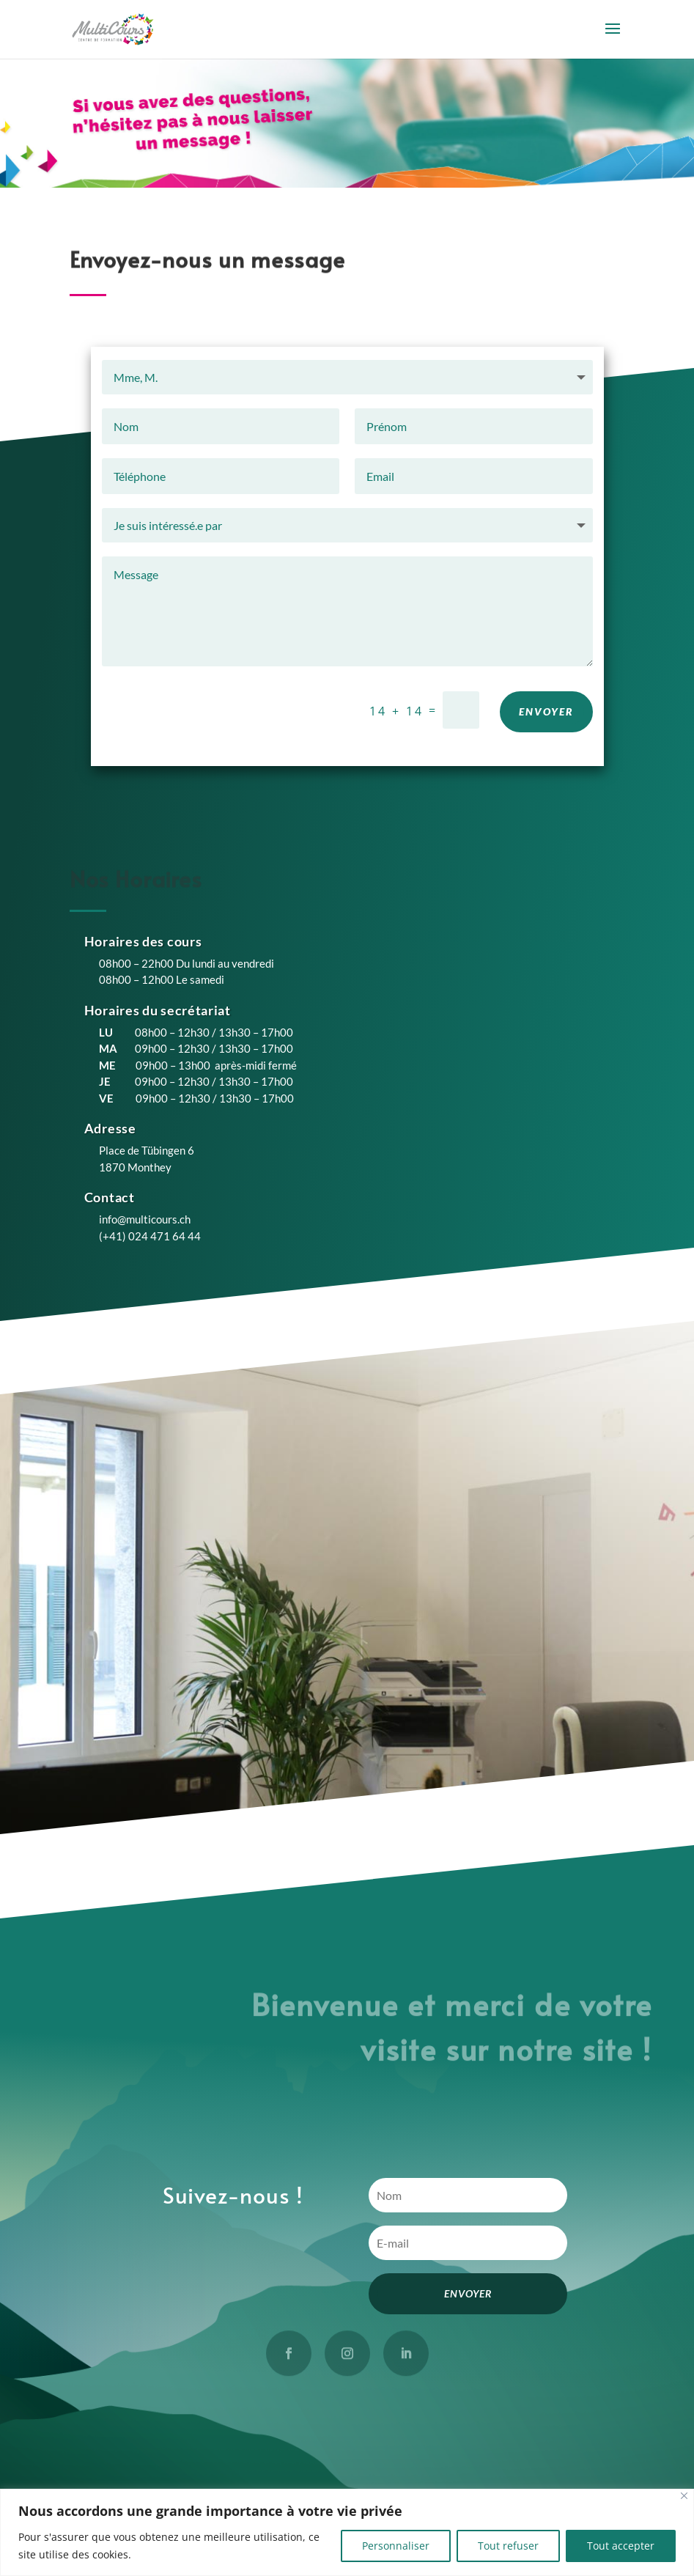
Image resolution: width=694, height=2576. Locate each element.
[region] (347, 2532)
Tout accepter (620, 2546)
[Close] (684, 2495)
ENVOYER (546, 720)
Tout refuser (508, 2546)
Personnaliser (395, 2546)
